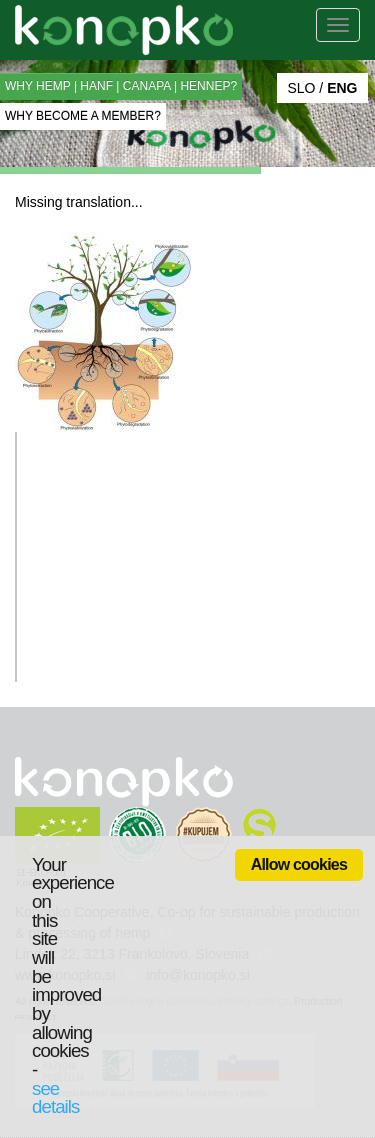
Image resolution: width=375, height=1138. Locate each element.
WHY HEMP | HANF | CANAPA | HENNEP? (121, 86)
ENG (342, 88)
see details (55, 1098)
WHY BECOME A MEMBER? (83, 116)
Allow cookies (299, 864)
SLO (301, 88)
